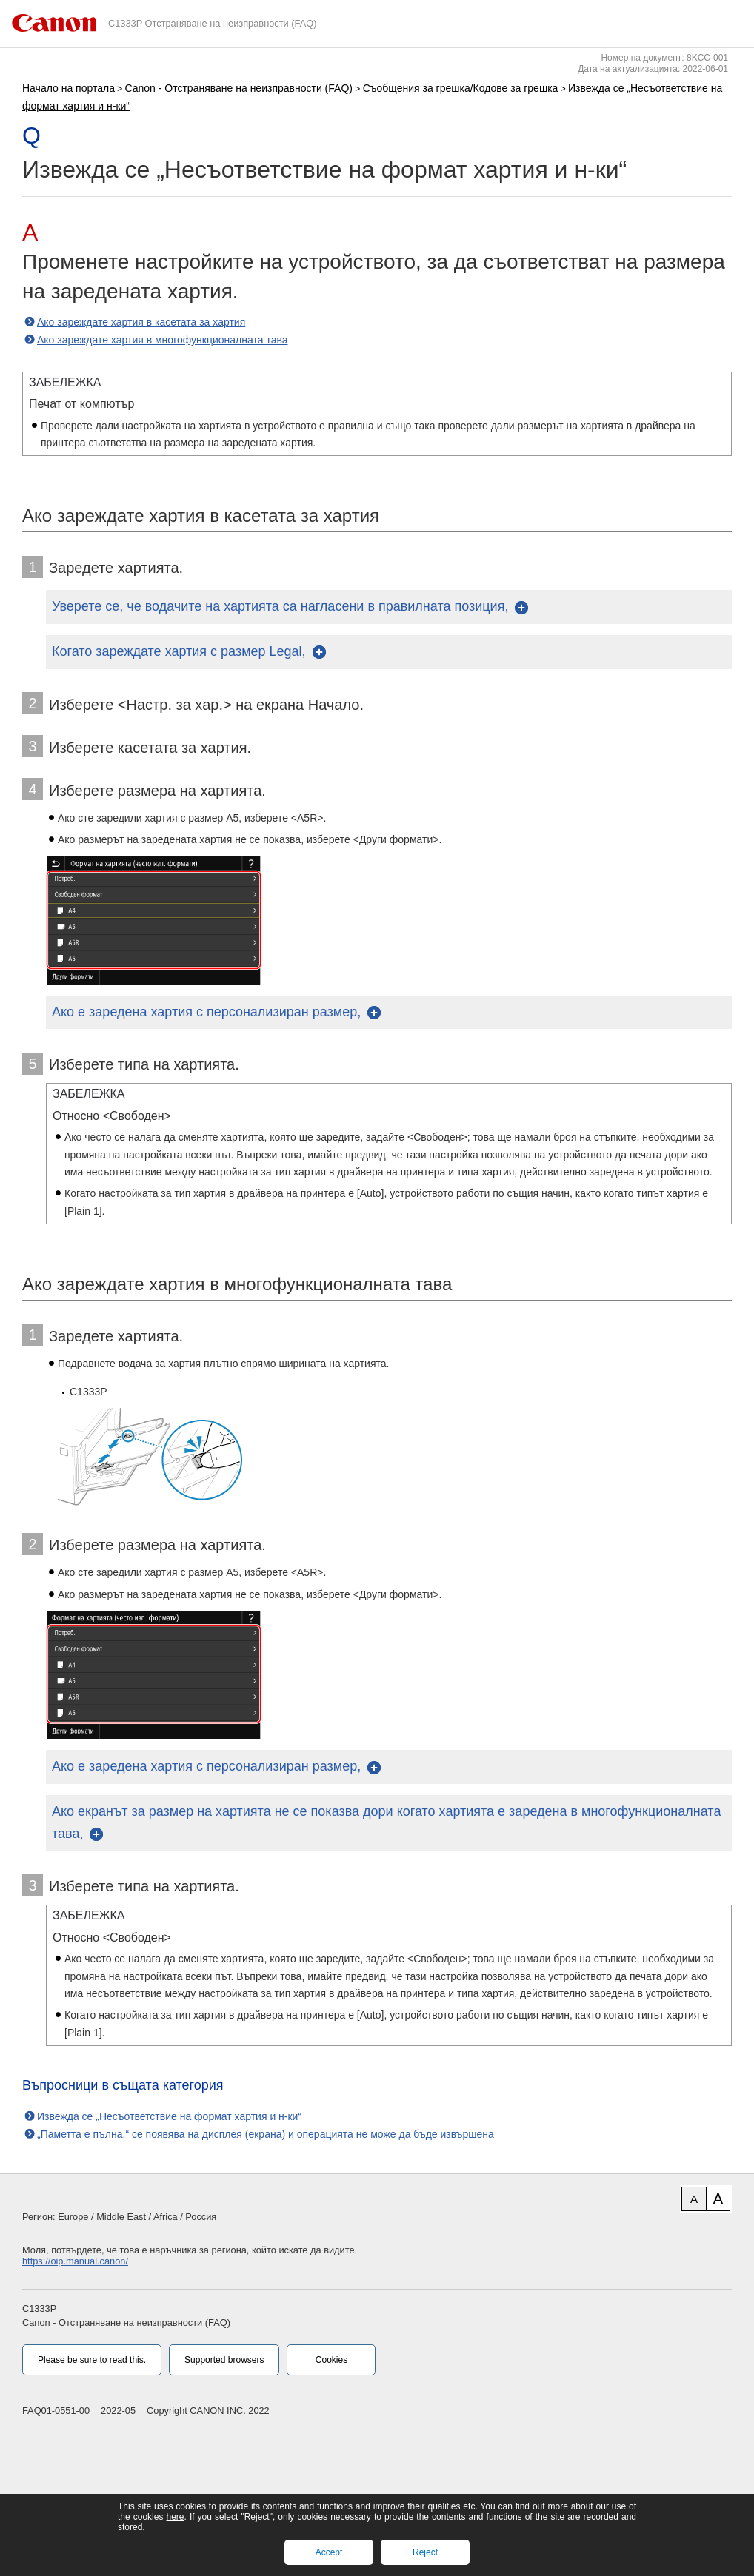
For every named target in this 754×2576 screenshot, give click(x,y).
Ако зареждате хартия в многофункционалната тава (162, 340)
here (175, 2517)
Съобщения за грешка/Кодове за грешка (460, 88)
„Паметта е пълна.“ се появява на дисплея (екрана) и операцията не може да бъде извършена (265, 2134)
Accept (329, 2552)
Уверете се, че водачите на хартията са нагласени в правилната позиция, (280, 606)
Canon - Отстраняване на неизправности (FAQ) (239, 88)
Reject (425, 2552)
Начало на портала (68, 88)
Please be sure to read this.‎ (92, 2360)
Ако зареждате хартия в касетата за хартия (141, 322)
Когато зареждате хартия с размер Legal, (179, 651)
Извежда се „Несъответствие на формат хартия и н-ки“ (169, 2116)
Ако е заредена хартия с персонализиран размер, (206, 1011)
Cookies (331, 2360)
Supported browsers (224, 2360)
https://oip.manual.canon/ (75, 2261)
